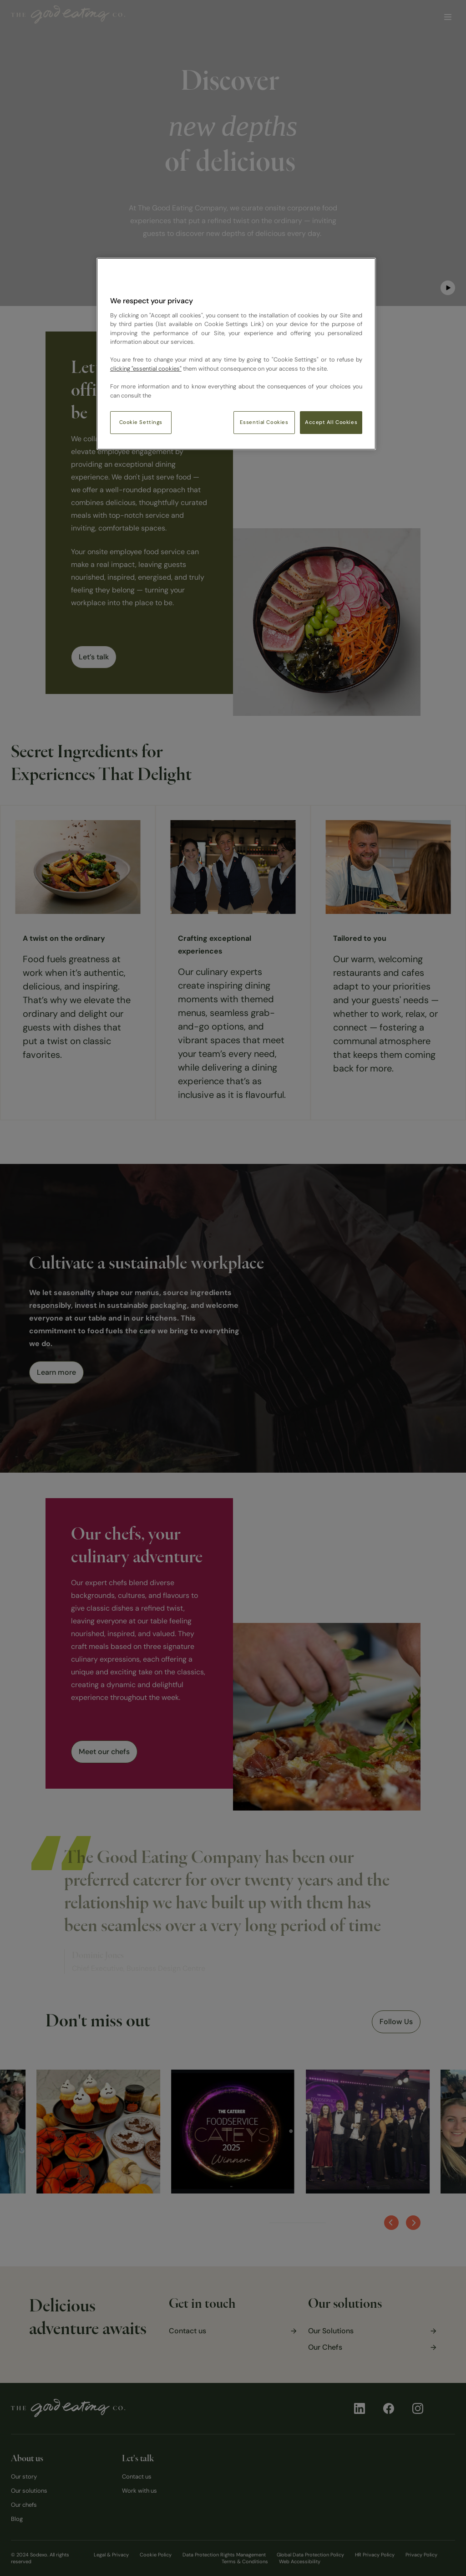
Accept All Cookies (331, 422)
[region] (236, 354)
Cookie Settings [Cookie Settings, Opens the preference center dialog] (141, 422)
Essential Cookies (264, 422)
